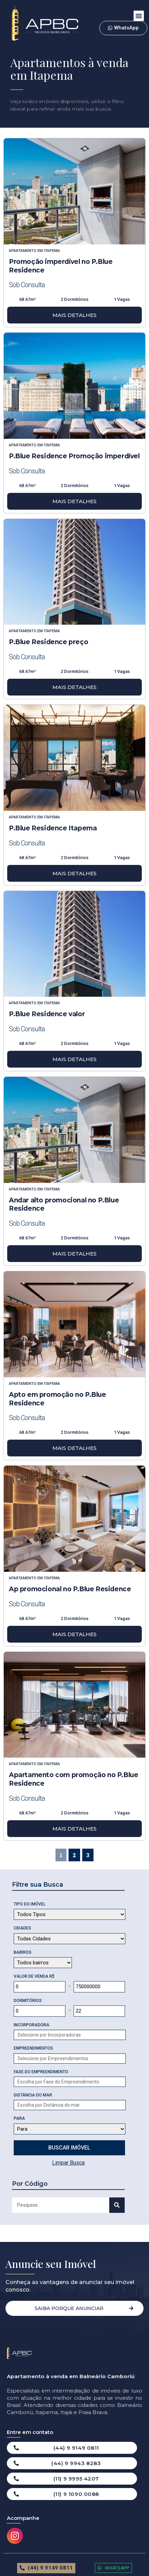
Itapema (52, 250)
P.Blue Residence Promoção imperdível (74, 456)
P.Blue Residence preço (48, 642)
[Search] (117, 2205)
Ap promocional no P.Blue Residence (70, 1589)
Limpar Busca (68, 2162)
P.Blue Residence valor (47, 1014)
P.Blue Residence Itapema (53, 828)
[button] (139, 16)
